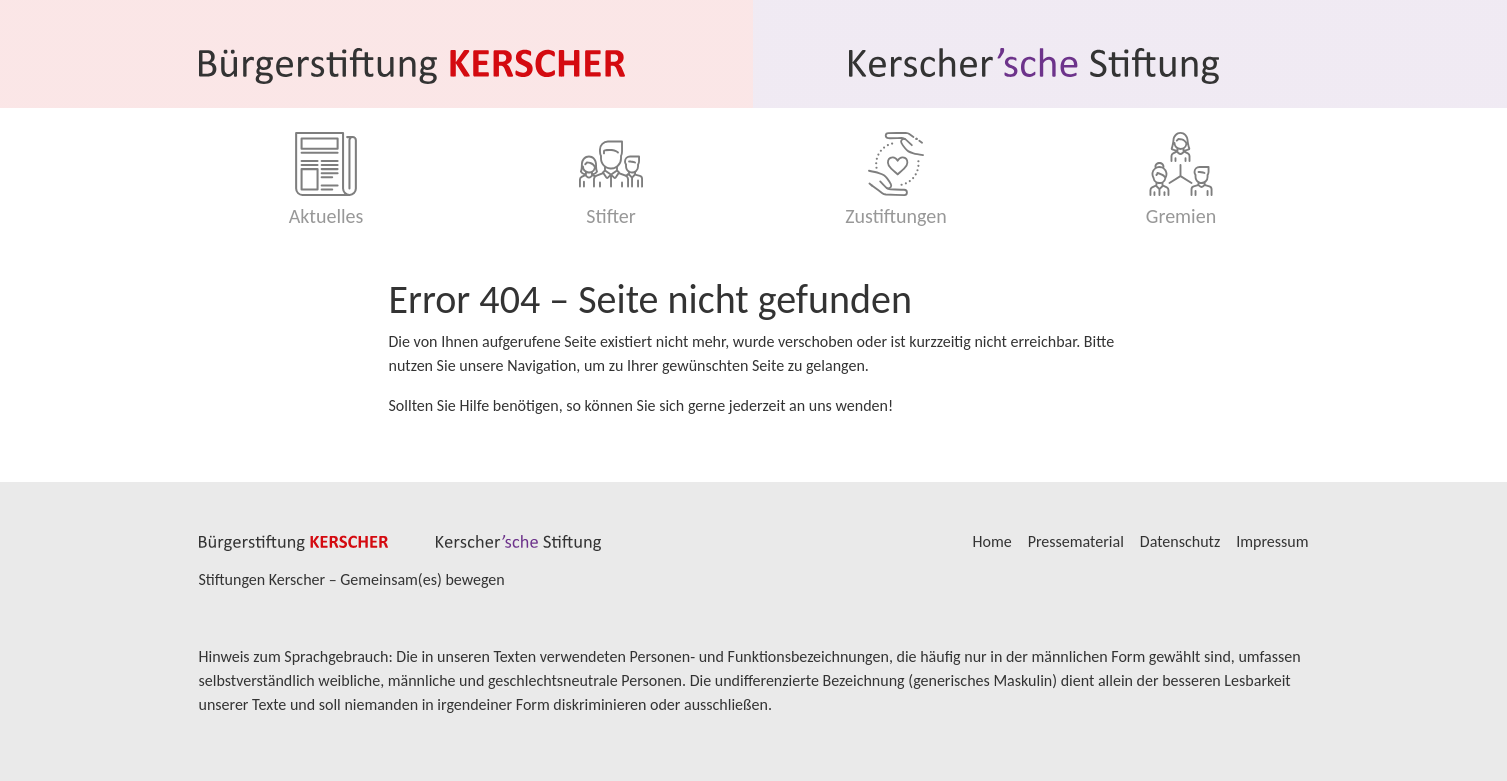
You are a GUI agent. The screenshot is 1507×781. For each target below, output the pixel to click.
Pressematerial (1076, 541)
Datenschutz (1180, 541)
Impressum (1272, 541)
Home (992, 541)
